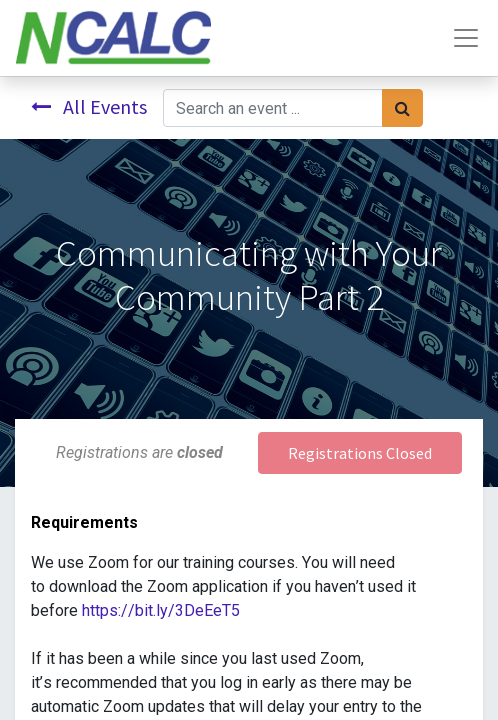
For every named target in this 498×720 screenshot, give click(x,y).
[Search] (402, 108)
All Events (89, 106)
